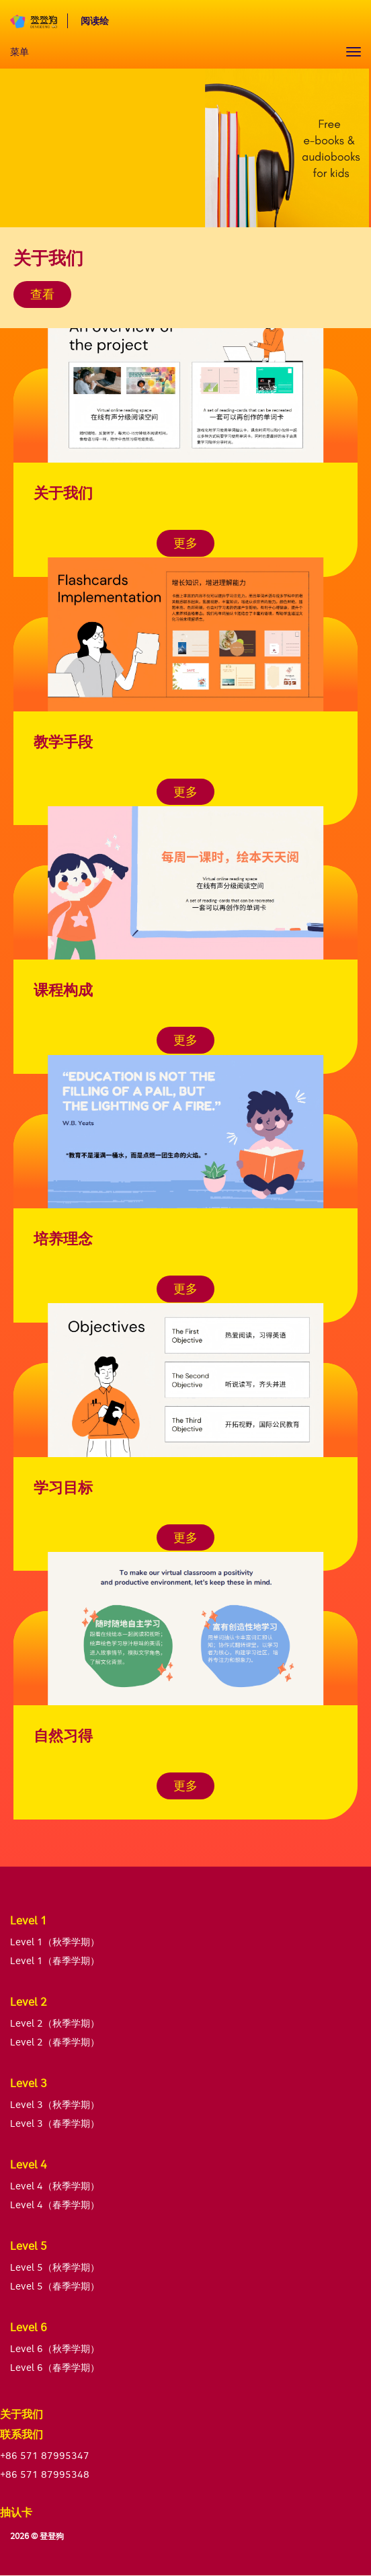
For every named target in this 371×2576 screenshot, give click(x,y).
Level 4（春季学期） (54, 2204)
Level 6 (28, 2327)
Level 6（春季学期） (54, 2367)
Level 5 (28, 2246)
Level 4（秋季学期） (54, 2185)
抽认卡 (16, 2512)
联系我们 (21, 2434)
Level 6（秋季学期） (54, 2348)
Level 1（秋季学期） (54, 1941)
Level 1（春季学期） (54, 1960)
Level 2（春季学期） (54, 2041)
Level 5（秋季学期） (54, 2267)
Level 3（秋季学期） (54, 2104)
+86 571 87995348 (44, 2474)
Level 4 (28, 2164)
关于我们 (21, 2414)
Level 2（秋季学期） (54, 2023)
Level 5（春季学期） (54, 2286)
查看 (42, 294)
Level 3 (28, 2083)
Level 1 (28, 1920)
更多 (185, 543)
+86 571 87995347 (44, 2455)
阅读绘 (95, 20)
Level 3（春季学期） (54, 2123)
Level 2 (28, 2001)
